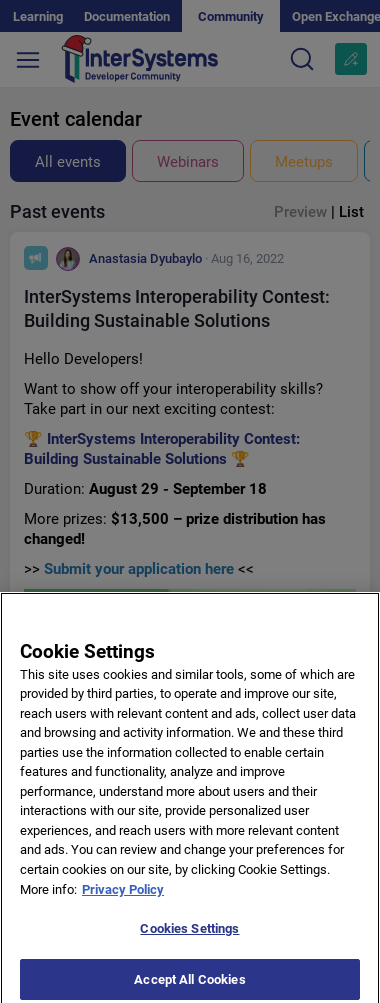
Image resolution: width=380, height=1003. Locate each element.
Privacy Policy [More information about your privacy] (123, 895)
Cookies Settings (189, 935)
